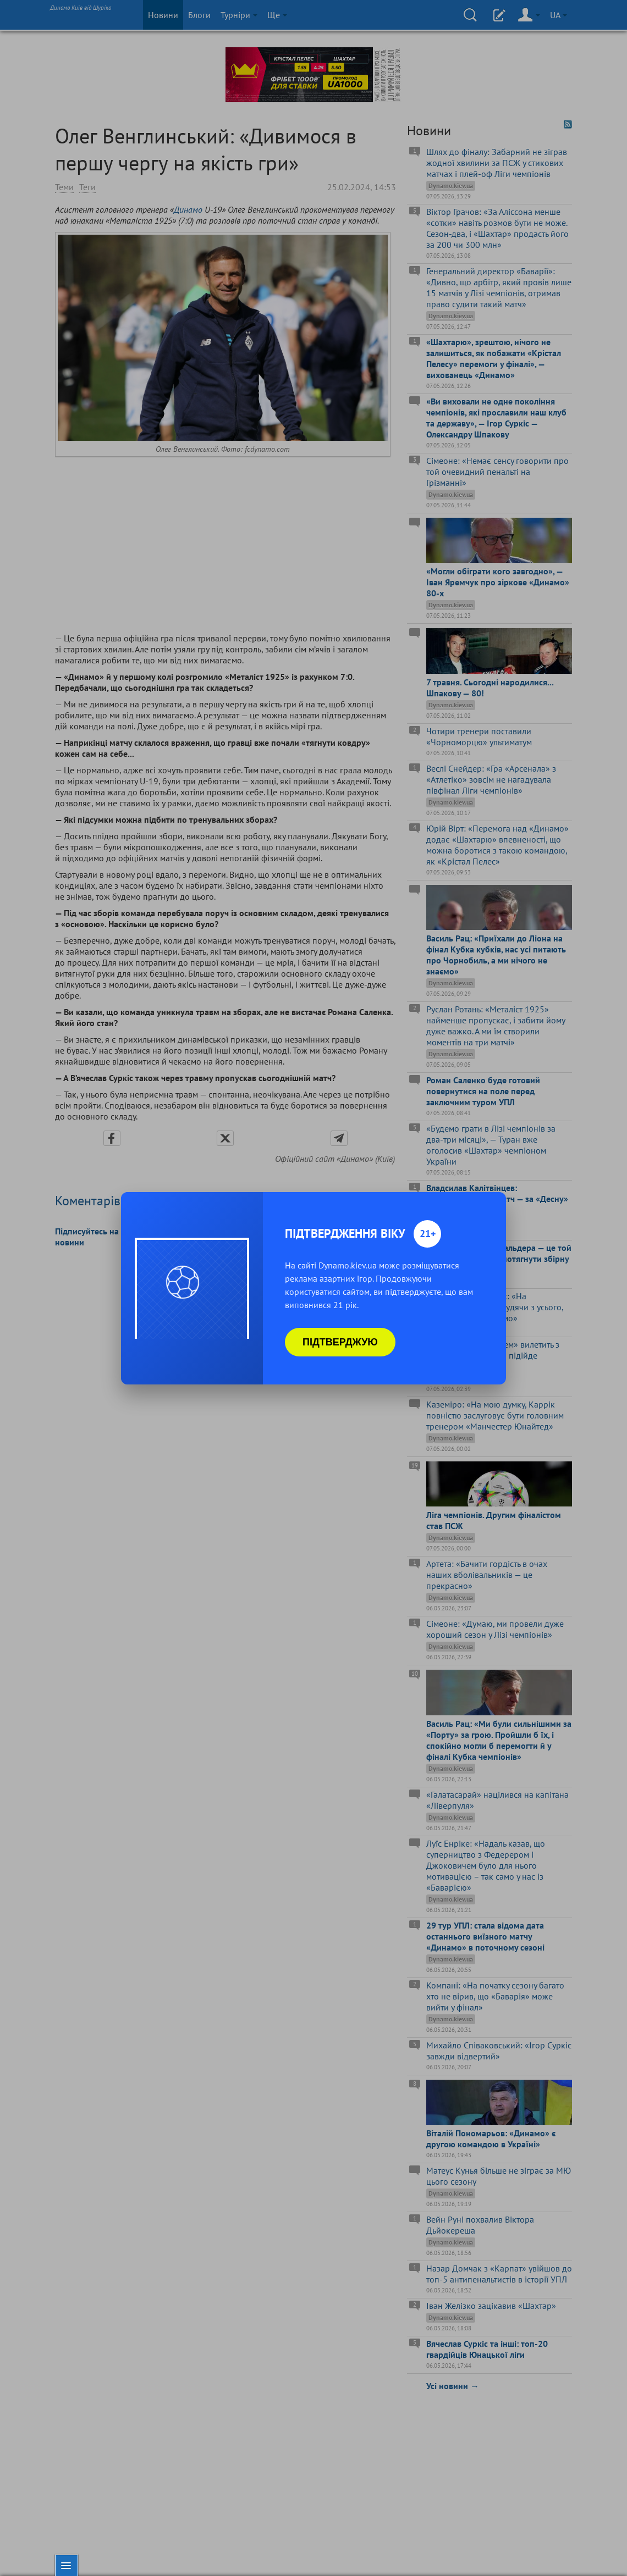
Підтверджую (340, 1342)
